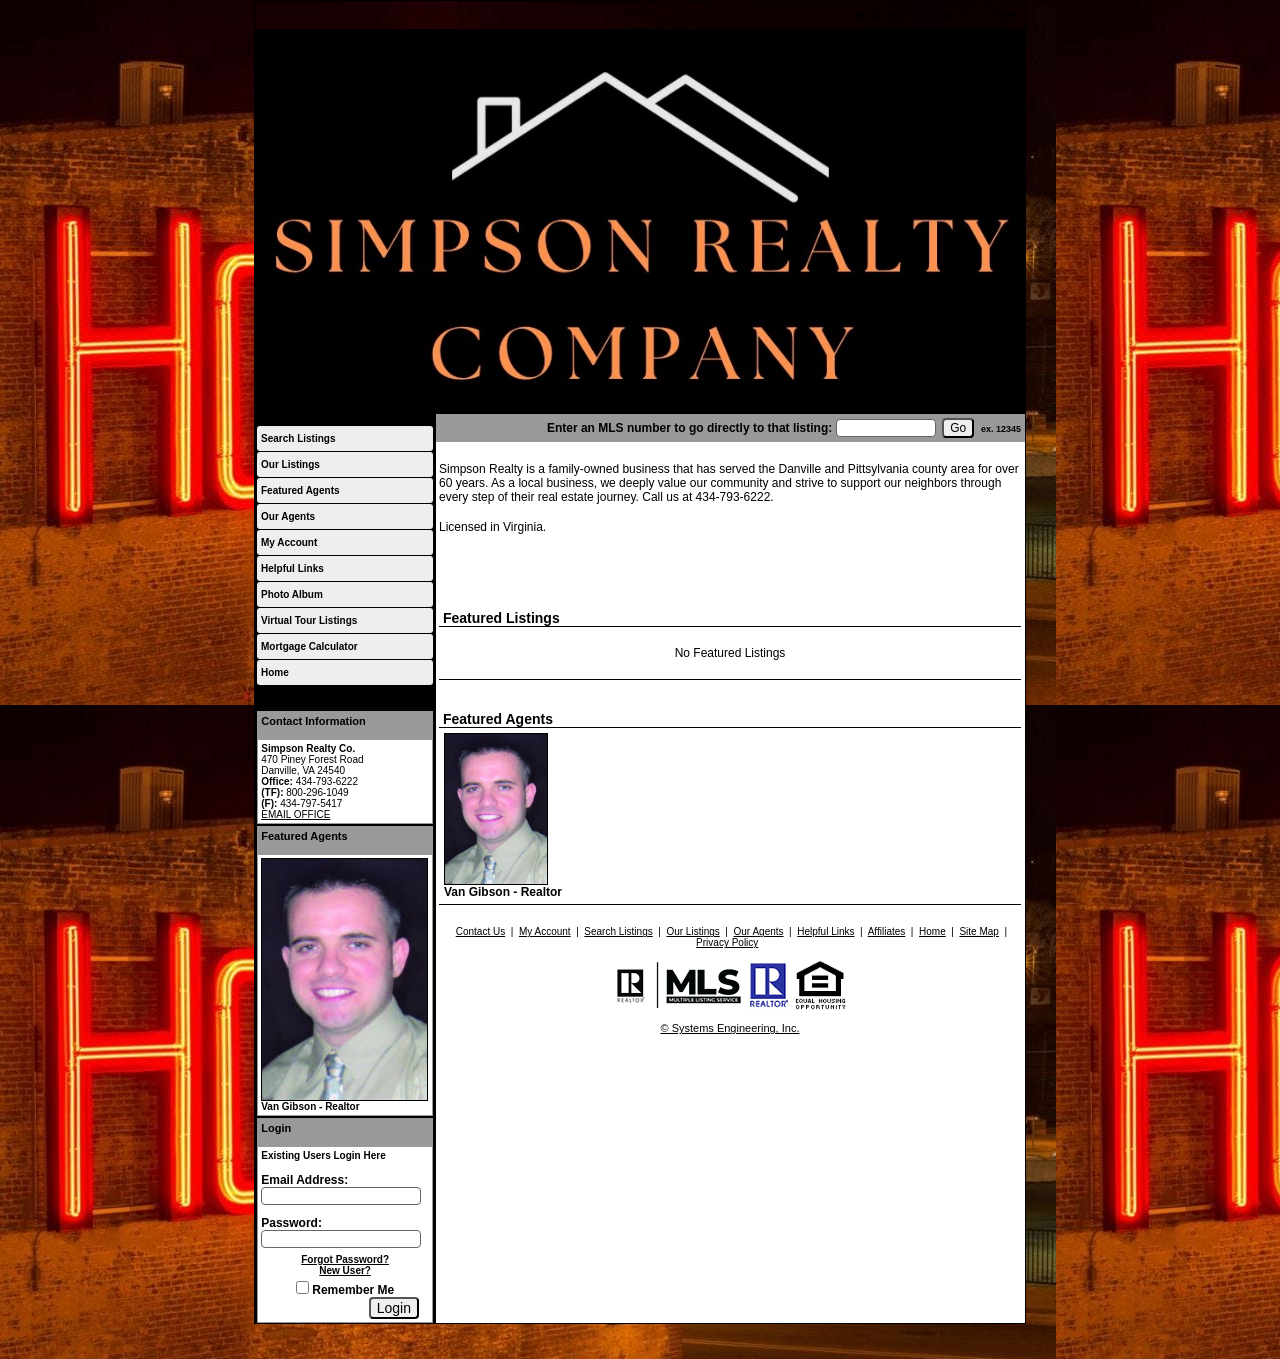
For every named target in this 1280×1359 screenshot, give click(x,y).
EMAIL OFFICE (295, 814)
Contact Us (948, 15)
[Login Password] (341, 1239)
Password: (291, 1223)
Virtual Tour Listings (309, 620)
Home (1002, 15)
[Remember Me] (302, 1287)
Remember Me (345, 1290)
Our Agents (288, 516)
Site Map (978, 931)
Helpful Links (292, 568)
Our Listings (290, 464)
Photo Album (292, 594)
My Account (882, 15)
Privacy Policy (727, 942)
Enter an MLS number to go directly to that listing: (689, 428)
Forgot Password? (345, 1259)
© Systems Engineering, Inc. (730, 1028)
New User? (345, 1270)
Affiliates (887, 931)
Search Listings (298, 438)
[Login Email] (341, 1196)
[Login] (394, 1308)
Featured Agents (300, 490)
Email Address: (304, 1180)
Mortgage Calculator (309, 646)
